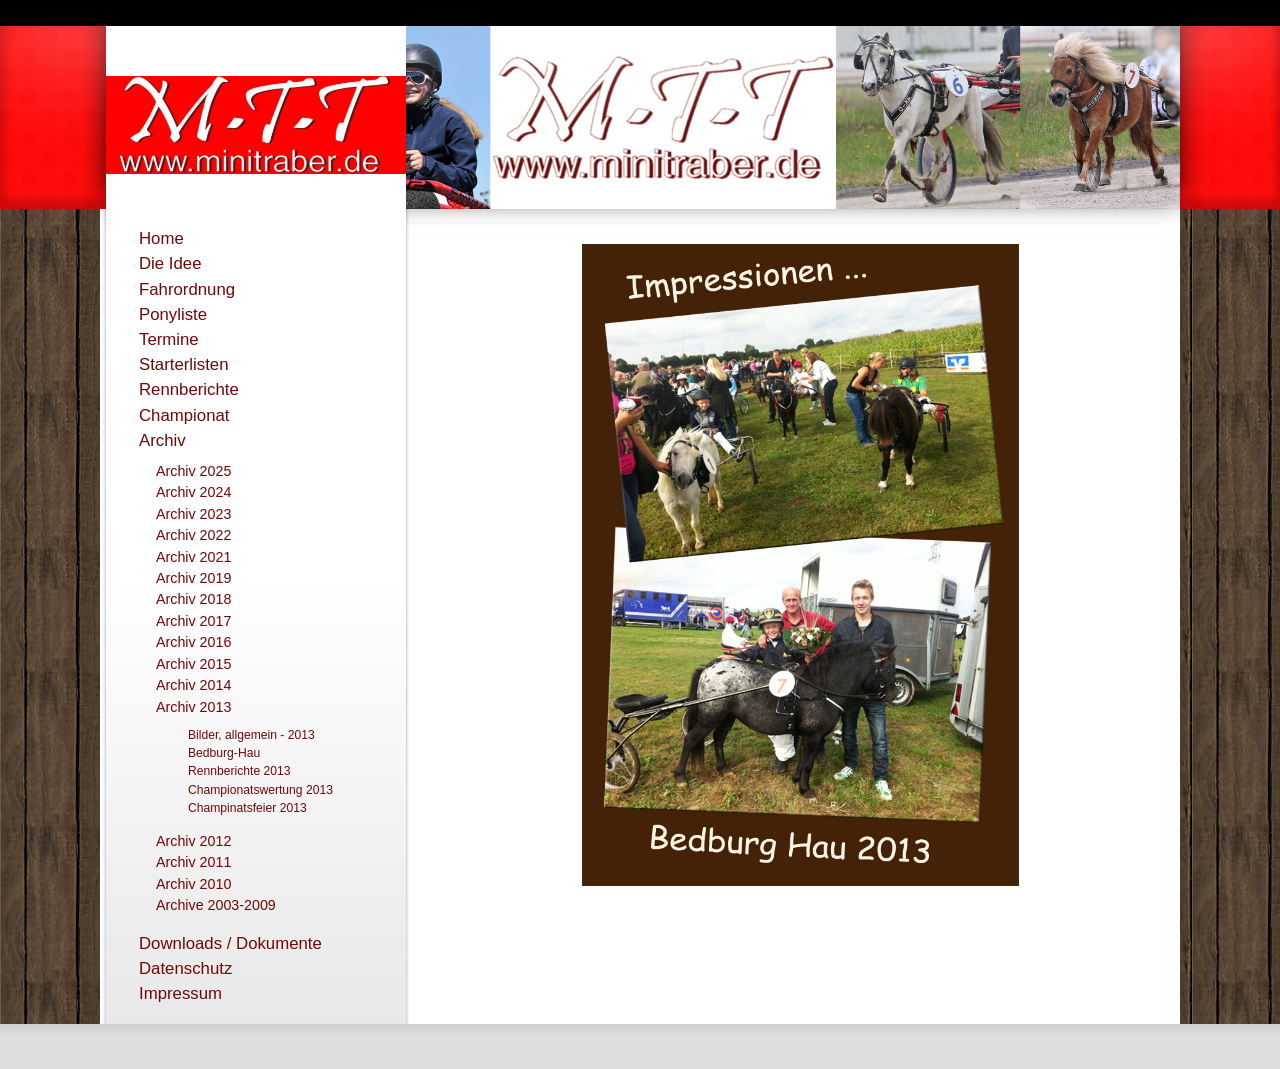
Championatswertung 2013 (260, 790)
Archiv (162, 440)
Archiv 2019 (193, 578)
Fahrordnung (187, 289)
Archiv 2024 (193, 492)
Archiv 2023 (193, 514)
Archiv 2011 (193, 862)
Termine (169, 339)
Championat (184, 415)
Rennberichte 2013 (239, 771)
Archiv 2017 (193, 621)
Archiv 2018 (193, 599)
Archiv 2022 (193, 535)
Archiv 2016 (193, 642)
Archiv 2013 (193, 707)
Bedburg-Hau (224, 753)
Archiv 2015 (193, 664)
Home (161, 238)
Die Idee (170, 263)
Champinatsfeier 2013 (247, 808)
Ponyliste (173, 314)
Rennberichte (189, 389)
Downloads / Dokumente (230, 943)
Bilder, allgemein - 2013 (251, 735)
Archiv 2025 (193, 471)
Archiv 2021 (193, 557)
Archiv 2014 (193, 685)
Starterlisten (184, 364)
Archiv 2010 (193, 884)
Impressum (180, 993)
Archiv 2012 (193, 841)
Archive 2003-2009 (216, 905)
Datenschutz (185, 968)
